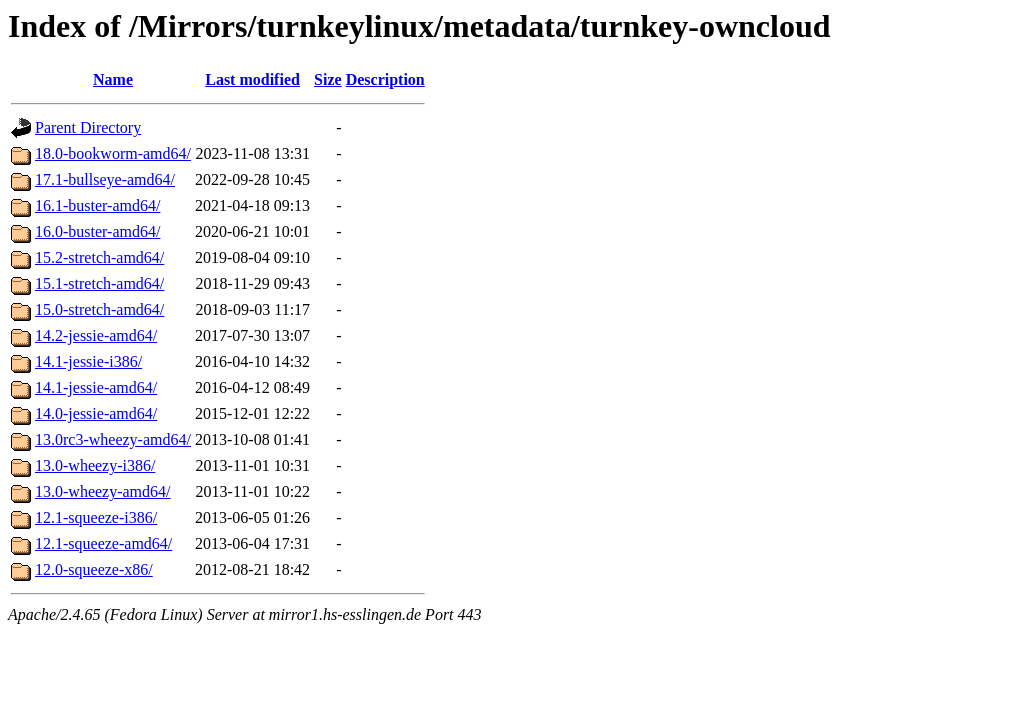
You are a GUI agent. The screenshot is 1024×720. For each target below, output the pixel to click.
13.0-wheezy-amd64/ (103, 491)
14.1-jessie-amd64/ (96, 387)
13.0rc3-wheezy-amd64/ (113, 439)
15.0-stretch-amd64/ (99, 309)
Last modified (252, 79)
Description (385, 79)
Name (113, 79)
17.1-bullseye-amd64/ (105, 179)
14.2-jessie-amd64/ (96, 335)
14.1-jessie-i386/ (88, 361)
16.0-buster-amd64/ (97, 231)
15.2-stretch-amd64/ (99, 257)
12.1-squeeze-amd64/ (103, 543)
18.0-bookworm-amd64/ (113, 153)
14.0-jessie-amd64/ (96, 413)
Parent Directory (88, 127)
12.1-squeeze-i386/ (96, 517)
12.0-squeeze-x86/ (94, 569)
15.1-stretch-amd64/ (99, 283)
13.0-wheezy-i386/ (95, 465)
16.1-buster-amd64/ (97, 205)
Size (328, 79)
